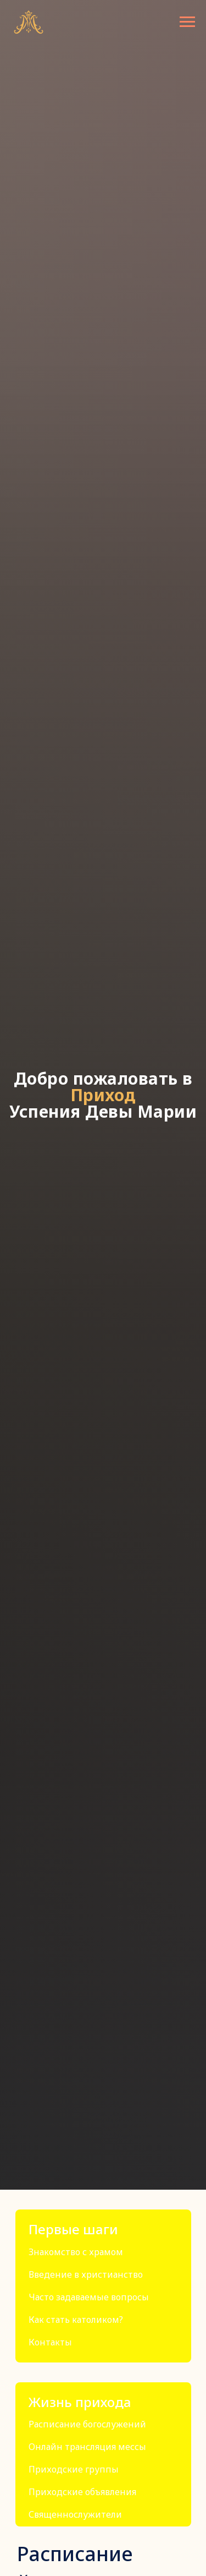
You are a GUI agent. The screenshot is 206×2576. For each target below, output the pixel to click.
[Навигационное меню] (187, 22)
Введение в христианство (86, 2274)
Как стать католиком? (76, 2320)
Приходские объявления (82, 2492)
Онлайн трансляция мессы (87, 2447)
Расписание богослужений (87, 2424)
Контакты (50, 2342)
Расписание (75, 2553)
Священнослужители (75, 2514)
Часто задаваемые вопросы (89, 2297)
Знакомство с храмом (76, 2252)
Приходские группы (74, 2469)
